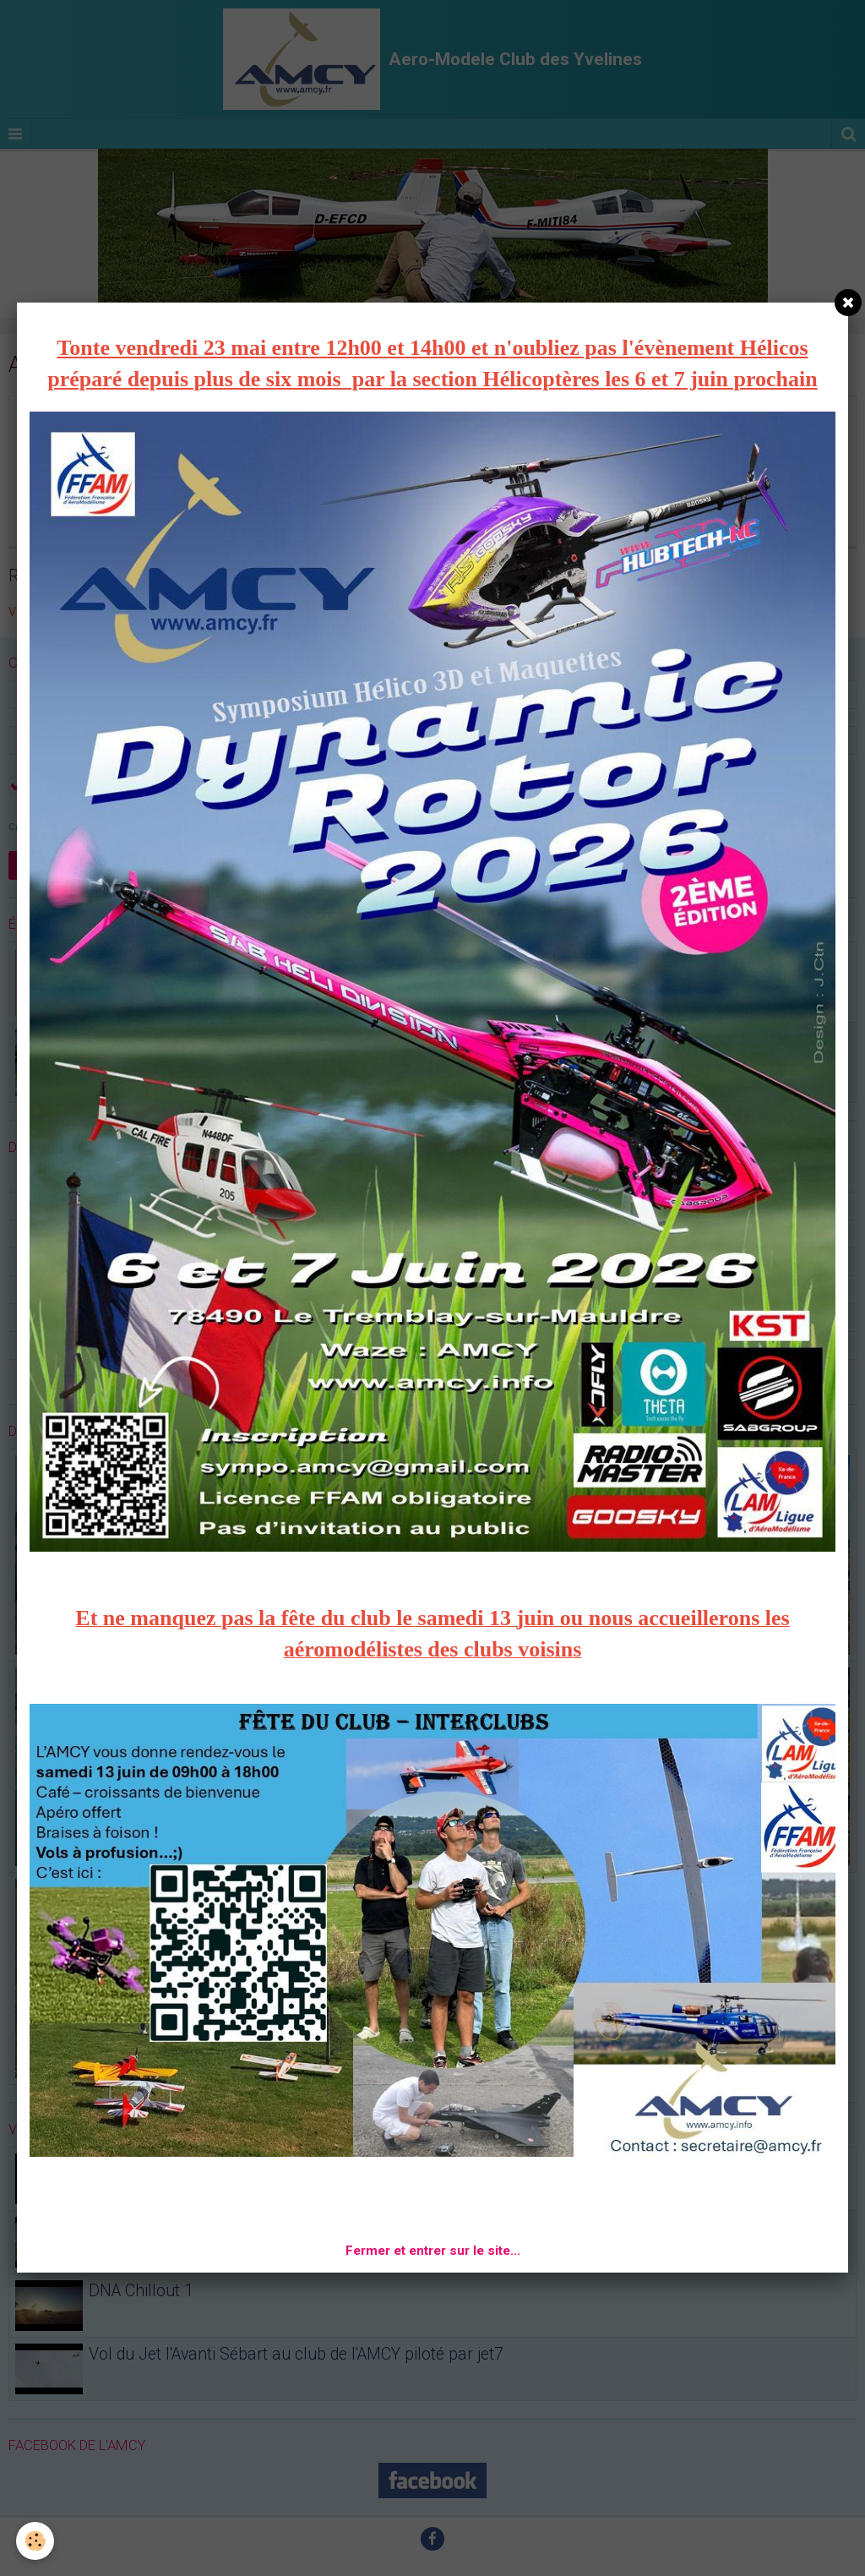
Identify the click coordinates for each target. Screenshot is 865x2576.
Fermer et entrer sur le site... (432, 2250)
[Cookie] (36, 2541)
